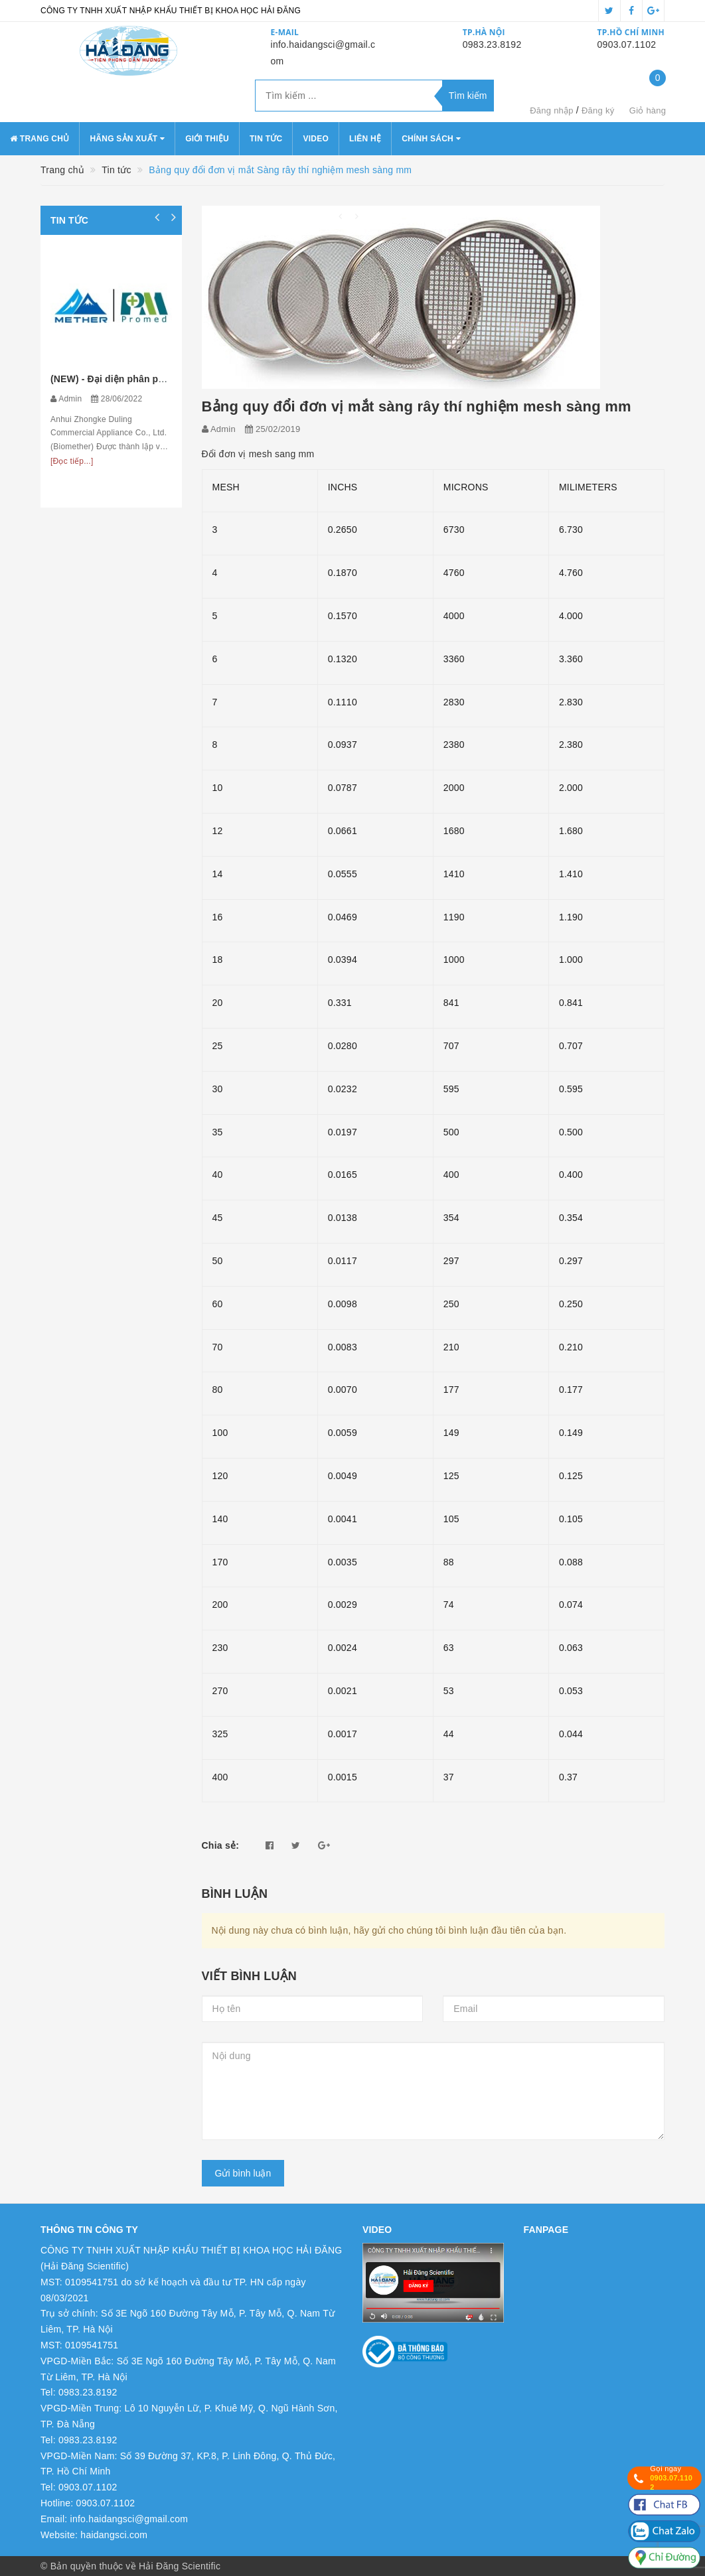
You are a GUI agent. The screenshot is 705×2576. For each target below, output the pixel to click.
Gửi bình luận (243, 2173)
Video (316, 138)
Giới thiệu (207, 138)
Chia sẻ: (221, 1845)
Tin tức (266, 138)
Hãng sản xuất (127, 138)
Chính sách (431, 138)
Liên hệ (365, 138)
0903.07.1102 (627, 44)
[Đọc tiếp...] (72, 461)
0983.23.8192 (492, 44)
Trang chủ (39, 138)
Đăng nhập (552, 110)
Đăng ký (598, 110)
